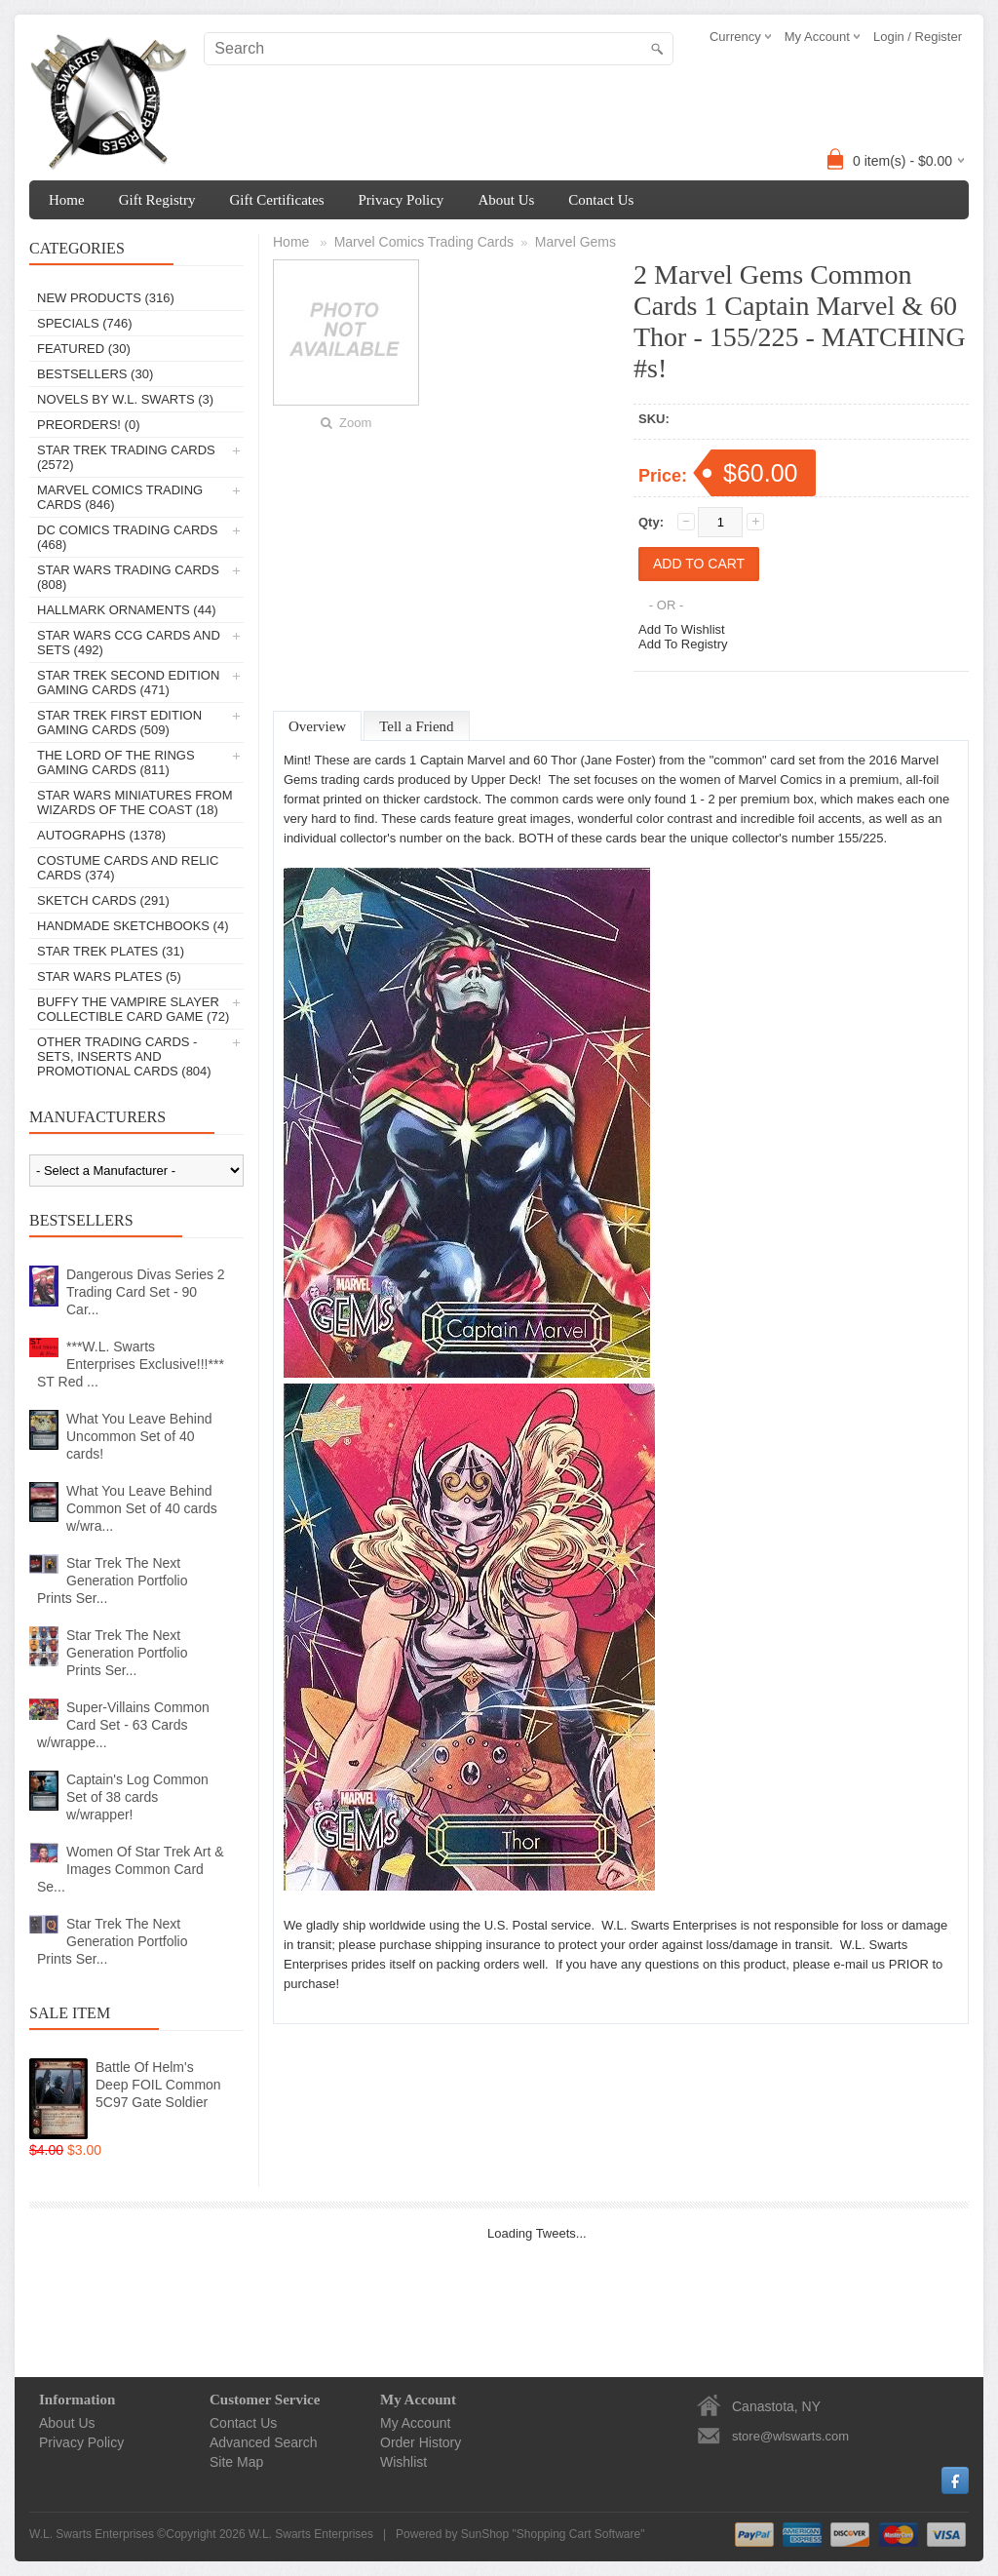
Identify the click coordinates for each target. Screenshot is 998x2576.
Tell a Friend (416, 726)
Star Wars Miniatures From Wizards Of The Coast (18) (135, 802)
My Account (415, 2423)
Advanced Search (264, 2442)
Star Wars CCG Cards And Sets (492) (128, 642)
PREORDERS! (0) (88, 424)
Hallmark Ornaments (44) (126, 610)
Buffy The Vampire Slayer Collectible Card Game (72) (133, 1009)
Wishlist (403, 2462)
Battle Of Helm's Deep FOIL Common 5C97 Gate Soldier (158, 2084)
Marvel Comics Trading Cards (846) (120, 497)
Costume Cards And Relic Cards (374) (127, 867)
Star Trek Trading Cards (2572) (126, 457)
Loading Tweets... (537, 2233)
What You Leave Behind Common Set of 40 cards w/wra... (141, 1508)
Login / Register (917, 36)
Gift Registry (157, 200)
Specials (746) (85, 323)
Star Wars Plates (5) (109, 976)
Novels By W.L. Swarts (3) (125, 399)
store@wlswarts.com (790, 2436)
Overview (317, 726)
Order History (420, 2442)
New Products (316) (105, 298)
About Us (506, 200)
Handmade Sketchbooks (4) (132, 925)
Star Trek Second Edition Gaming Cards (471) (128, 682)
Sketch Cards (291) (103, 900)
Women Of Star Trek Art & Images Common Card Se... (130, 1869)
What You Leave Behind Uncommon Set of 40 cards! (138, 1436)
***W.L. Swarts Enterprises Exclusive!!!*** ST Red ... (130, 1364)
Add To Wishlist (681, 629)
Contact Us (600, 200)
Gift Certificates (276, 200)
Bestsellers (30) (95, 374)
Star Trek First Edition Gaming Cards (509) (119, 722)
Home (67, 200)
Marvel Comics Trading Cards (424, 242)
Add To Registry (683, 644)
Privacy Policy (400, 200)
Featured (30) (84, 348)
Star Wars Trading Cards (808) (128, 577)
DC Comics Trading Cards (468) (127, 537)
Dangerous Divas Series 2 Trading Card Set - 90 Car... (145, 1292)
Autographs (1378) (101, 835)
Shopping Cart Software (578, 2534)
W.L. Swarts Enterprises (311, 2534)
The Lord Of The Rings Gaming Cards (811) (116, 762)
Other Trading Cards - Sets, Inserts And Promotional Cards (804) (124, 1056)
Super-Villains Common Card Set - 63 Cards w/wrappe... (123, 1724)
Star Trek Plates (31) (110, 951)
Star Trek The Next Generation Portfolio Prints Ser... (112, 1580)
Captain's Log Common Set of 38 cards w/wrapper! (137, 1797)
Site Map (236, 2462)
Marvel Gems (575, 242)
